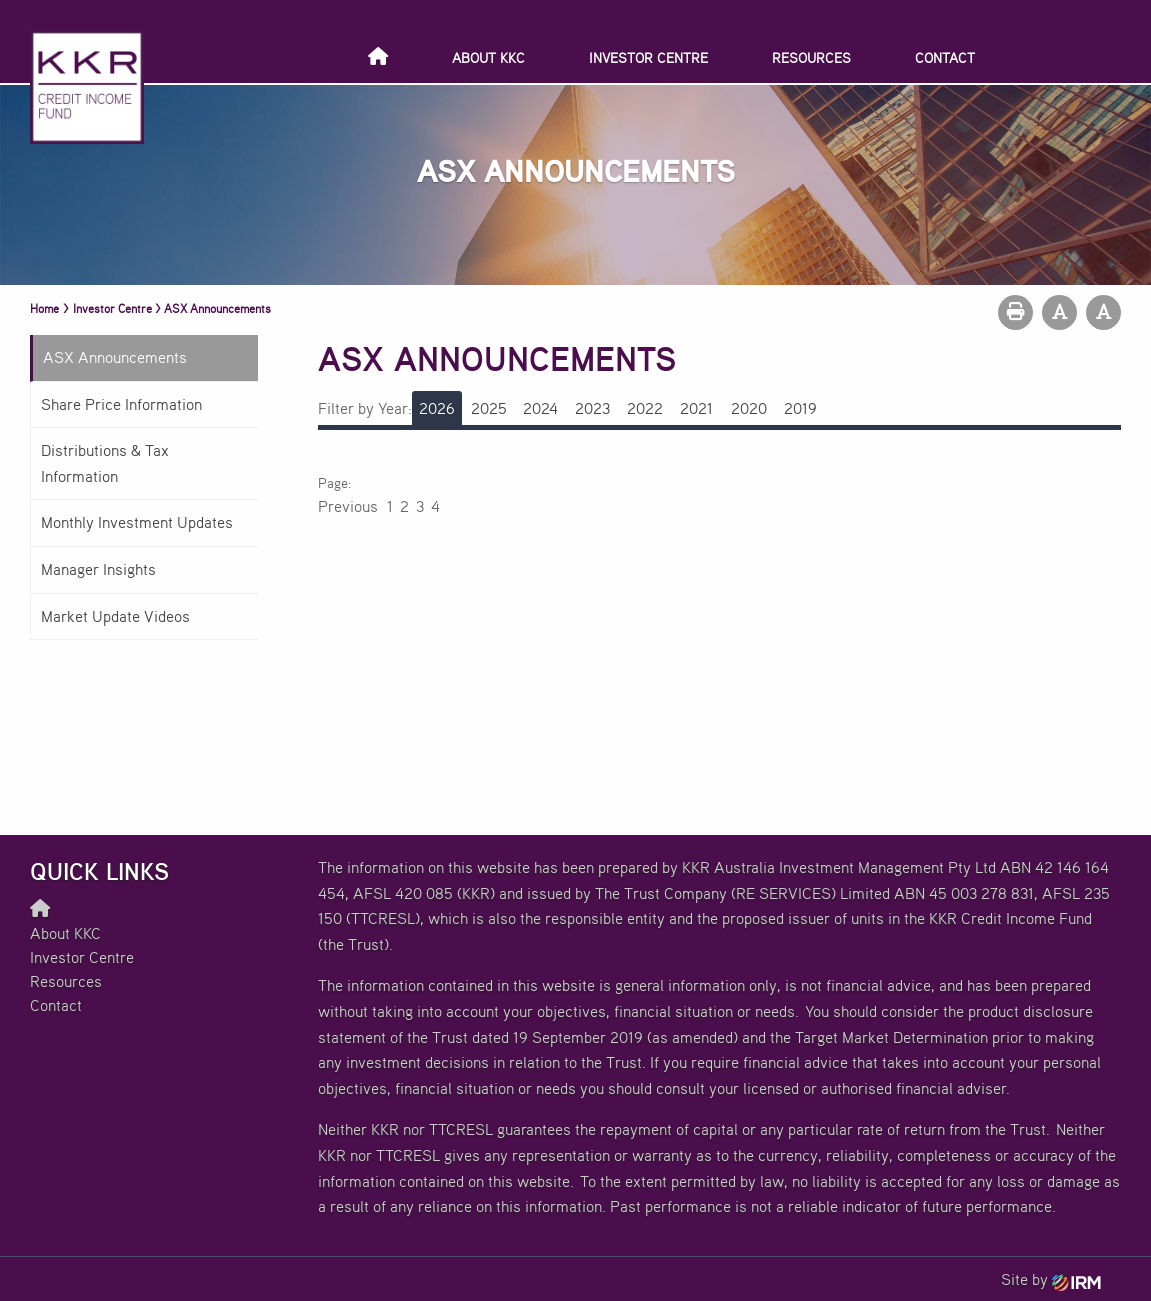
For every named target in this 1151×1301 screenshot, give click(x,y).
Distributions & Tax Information (105, 463)
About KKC (488, 57)
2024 (540, 408)
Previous (349, 506)
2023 (592, 408)
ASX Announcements (115, 357)
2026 (437, 408)
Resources (811, 57)
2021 (696, 408)
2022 (645, 408)
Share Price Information (121, 404)
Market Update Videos (115, 616)
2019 (800, 408)
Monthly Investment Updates (137, 522)
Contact (945, 57)
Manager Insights (98, 569)
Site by (1051, 1279)
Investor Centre (648, 57)
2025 (489, 408)
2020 (749, 408)
